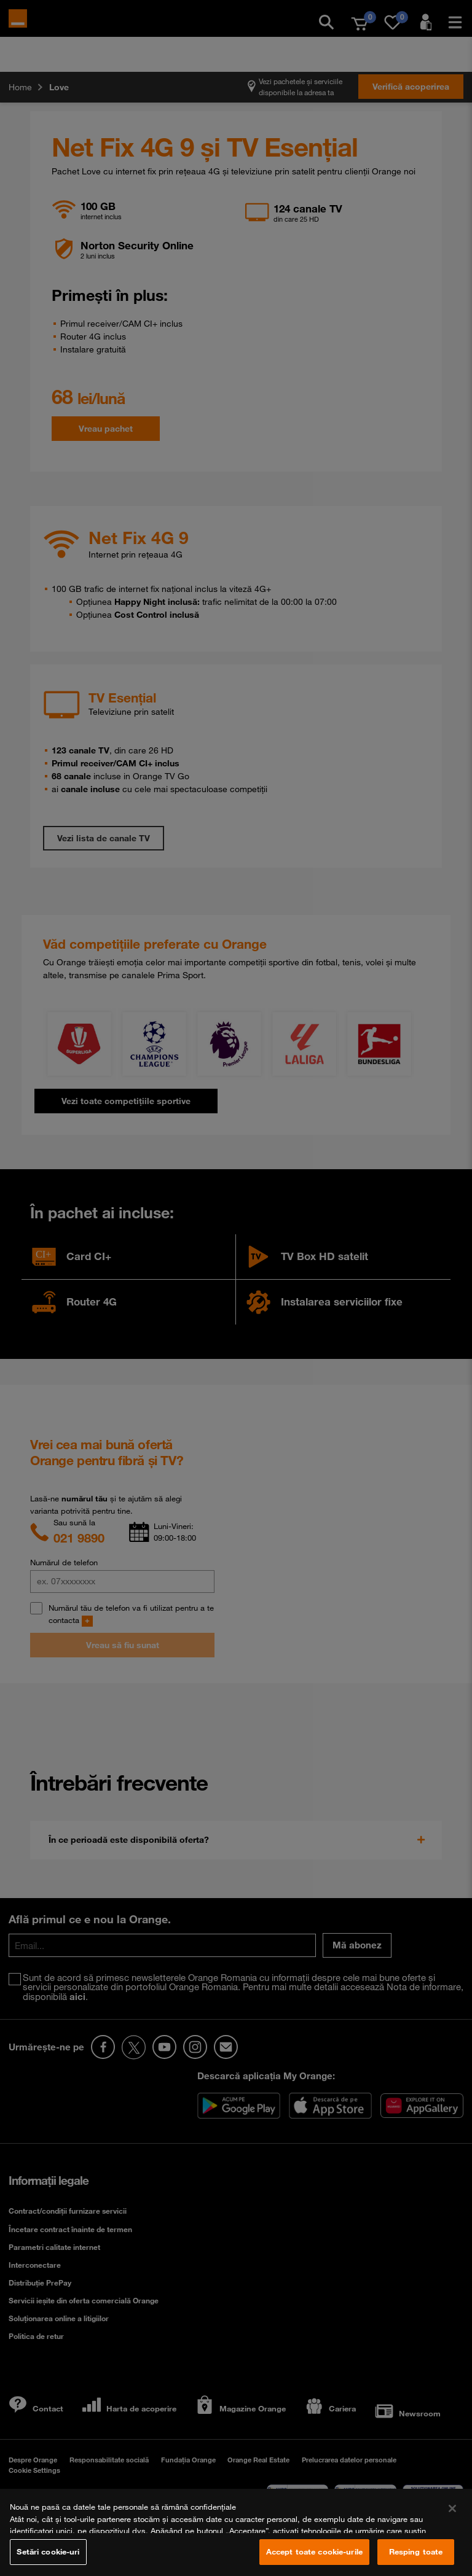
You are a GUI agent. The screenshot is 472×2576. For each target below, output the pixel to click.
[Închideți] (452, 2508)
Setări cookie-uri (48, 2551)
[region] (236, 2532)
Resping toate (416, 2551)
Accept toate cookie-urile (314, 2551)
